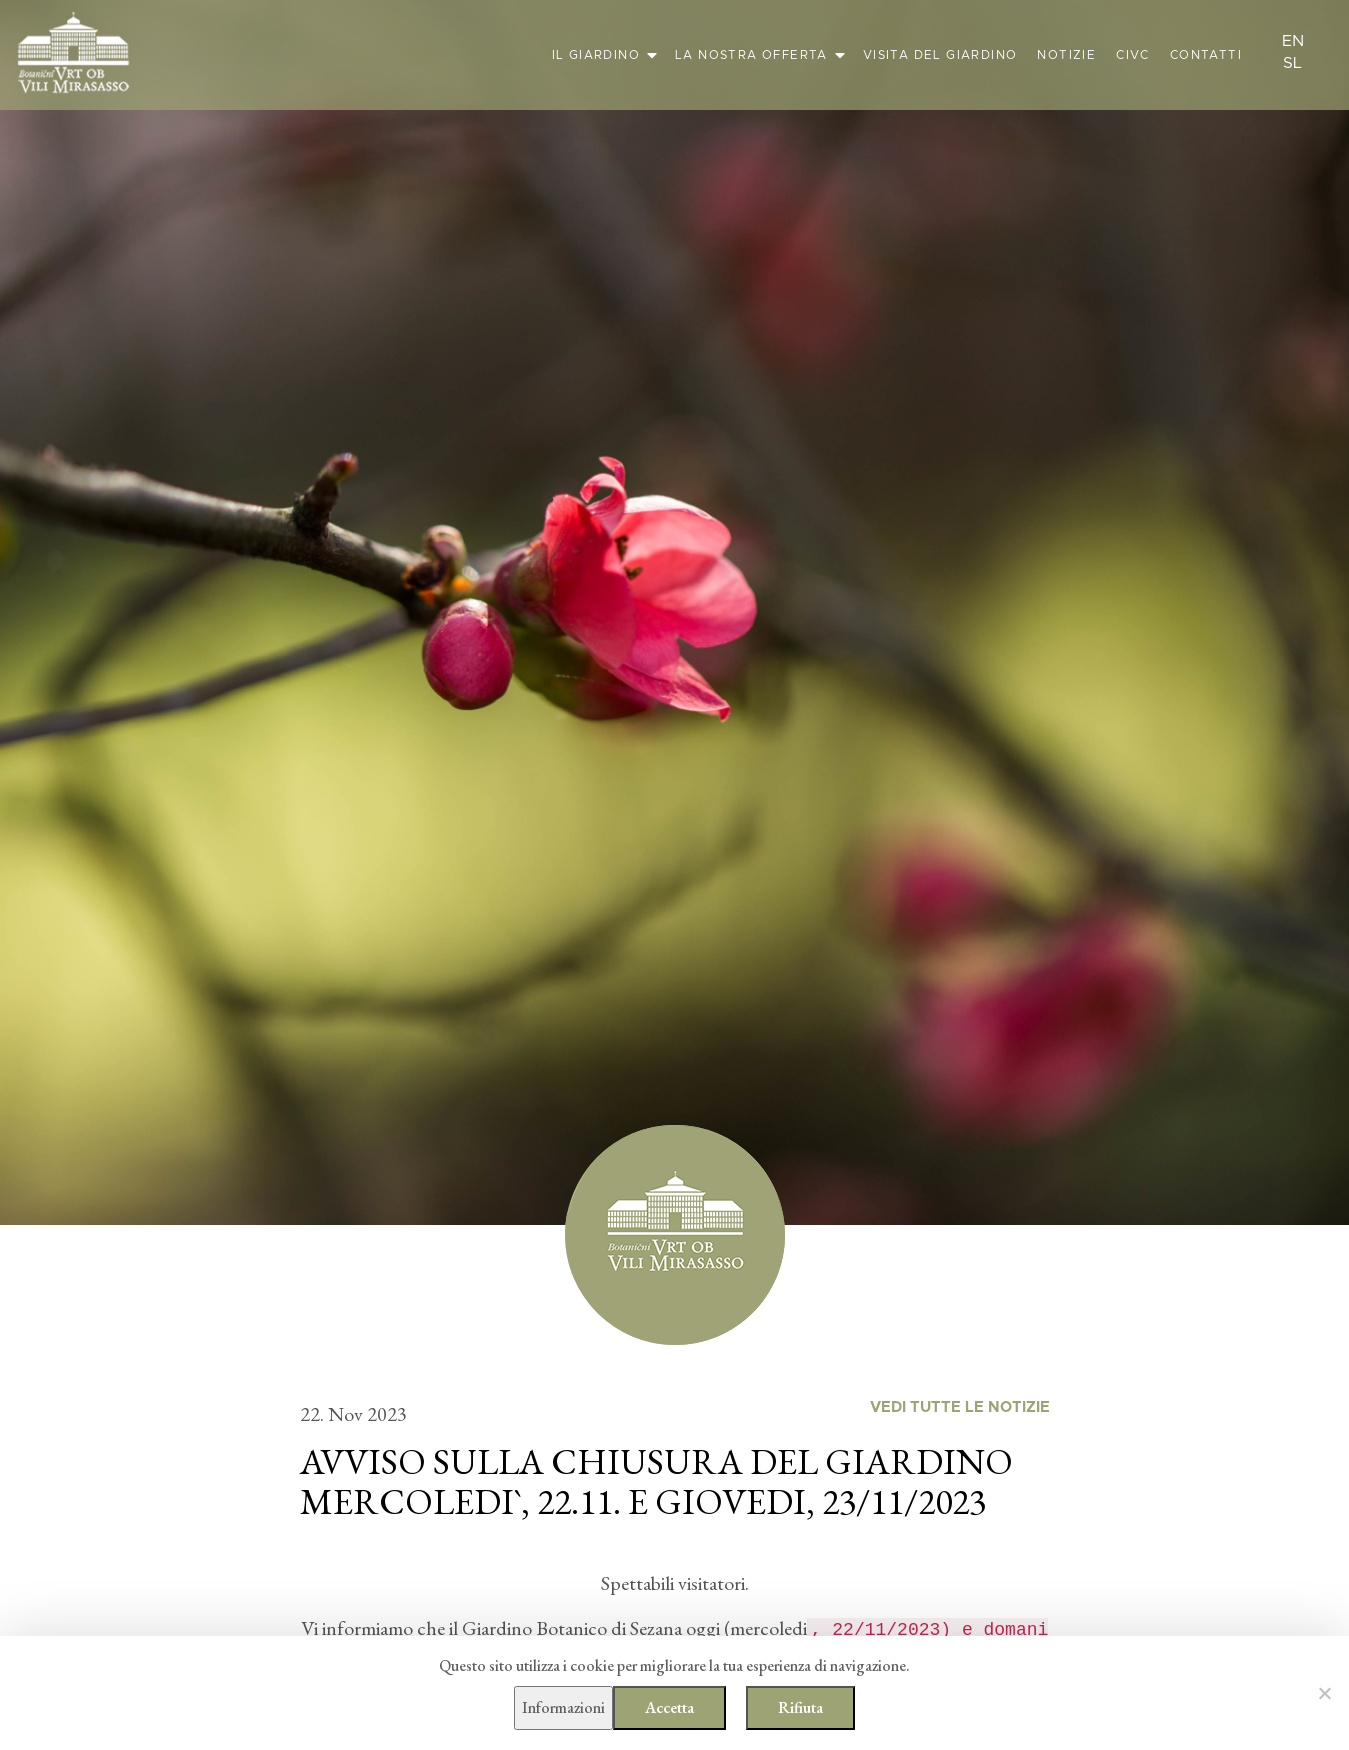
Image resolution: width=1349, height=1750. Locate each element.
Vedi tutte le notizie (960, 1407)
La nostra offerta (751, 55)
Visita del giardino (940, 55)
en (1293, 41)
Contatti (1206, 55)
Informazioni (563, 1707)
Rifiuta (800, 1707)
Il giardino (596, 55)
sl (1292, 63)
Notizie (1066, 55)
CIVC (1133, 55)
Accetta (669, 1707)
